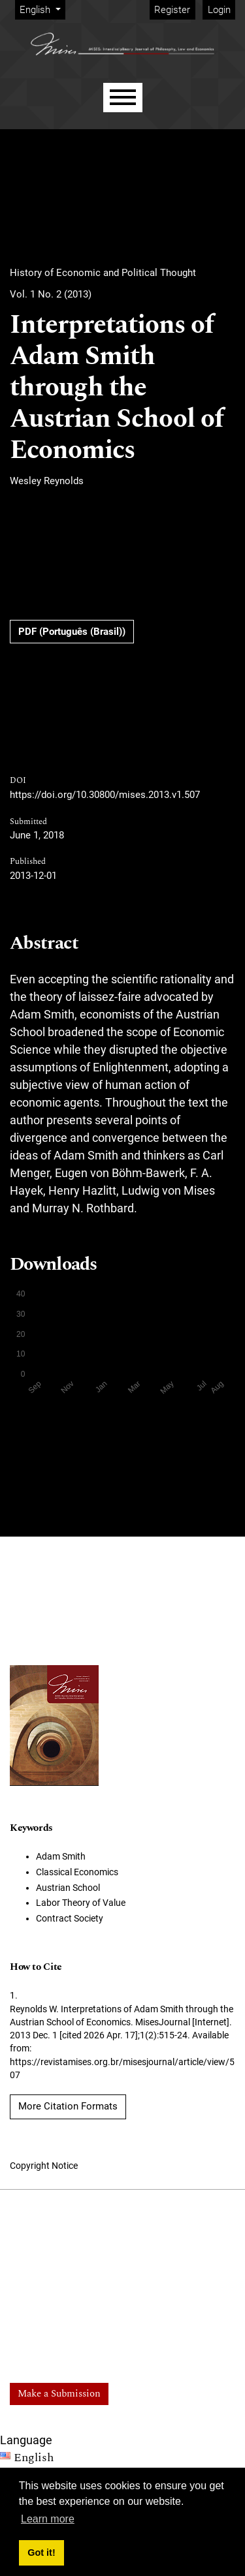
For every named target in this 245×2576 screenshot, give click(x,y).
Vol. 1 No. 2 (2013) (50, 294)
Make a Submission (59, 2393)
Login (219, 10)
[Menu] (122, 97)
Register (172, 10)
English (42, 9)
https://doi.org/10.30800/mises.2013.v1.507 (105, 795)
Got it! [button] (41, 2552)
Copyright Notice (44, 2165)
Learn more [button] (47, 2518)
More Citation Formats (68, 2106)
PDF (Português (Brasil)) (71, 631)
